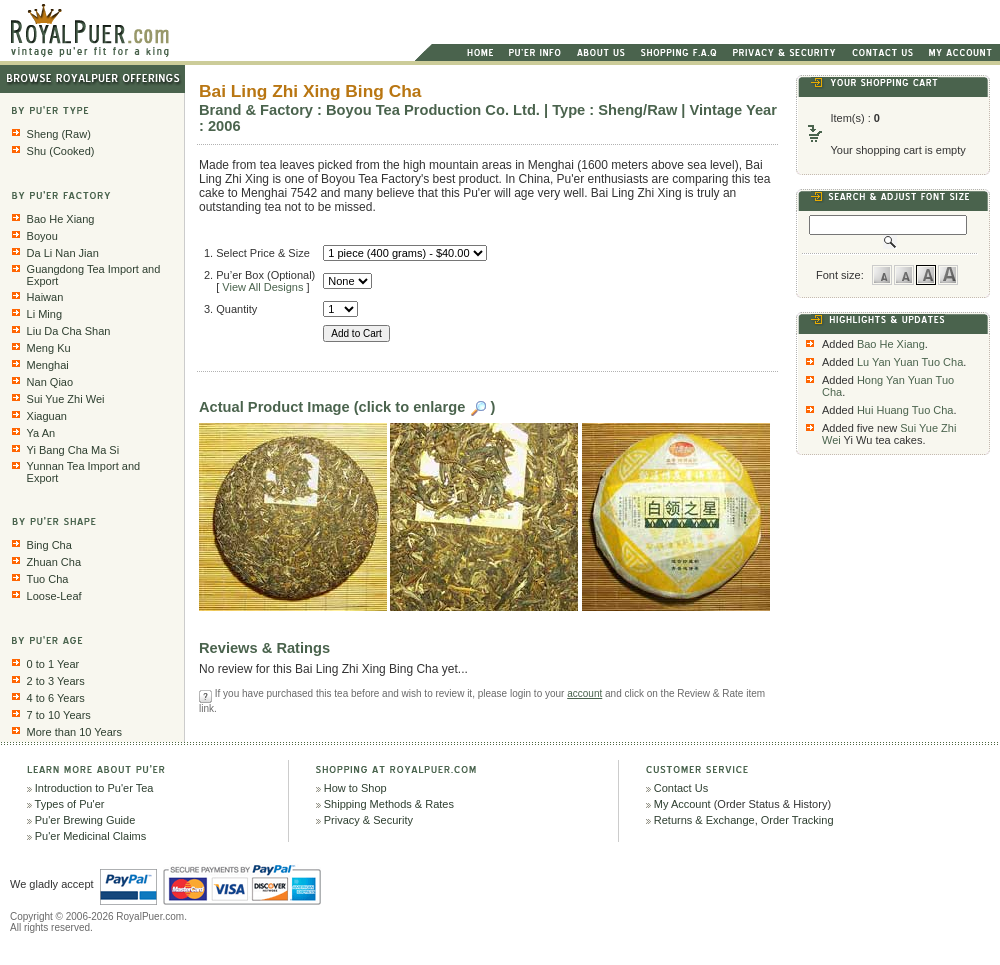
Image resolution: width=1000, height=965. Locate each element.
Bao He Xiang (61, 219)
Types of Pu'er (70, 804)
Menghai (48, 365)
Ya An (41, 433)
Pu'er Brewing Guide (85, 820)
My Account (682, 804)
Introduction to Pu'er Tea (94, 788)
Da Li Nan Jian (63, 253)
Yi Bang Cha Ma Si (73, 450)
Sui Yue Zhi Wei (66, 399)
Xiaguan (47, 416)
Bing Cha (49, 545)
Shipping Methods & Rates (389, 804)
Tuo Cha (48, 579)
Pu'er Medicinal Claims (91, 836)
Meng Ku (49, 348)
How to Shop (355, 788)
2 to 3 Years (56, 681)
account (584, 693)
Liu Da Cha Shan (69, 331)
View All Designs (262, 287)
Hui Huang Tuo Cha (905, 410)
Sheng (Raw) (59, 134)
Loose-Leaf (54, 596)
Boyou (42, 236)
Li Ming (44, 314)
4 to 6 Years (56, 698)
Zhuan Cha (54, 562)
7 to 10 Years (59, 715)
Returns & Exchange (704, 820)
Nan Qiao (50, 382)
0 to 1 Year (53, 664)
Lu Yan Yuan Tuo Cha (910, 362)
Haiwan (45, 297)
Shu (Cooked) (61, 151)
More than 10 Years (74, 732)
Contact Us (681, 788)
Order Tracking (797, 820)
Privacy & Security (368, 820)
